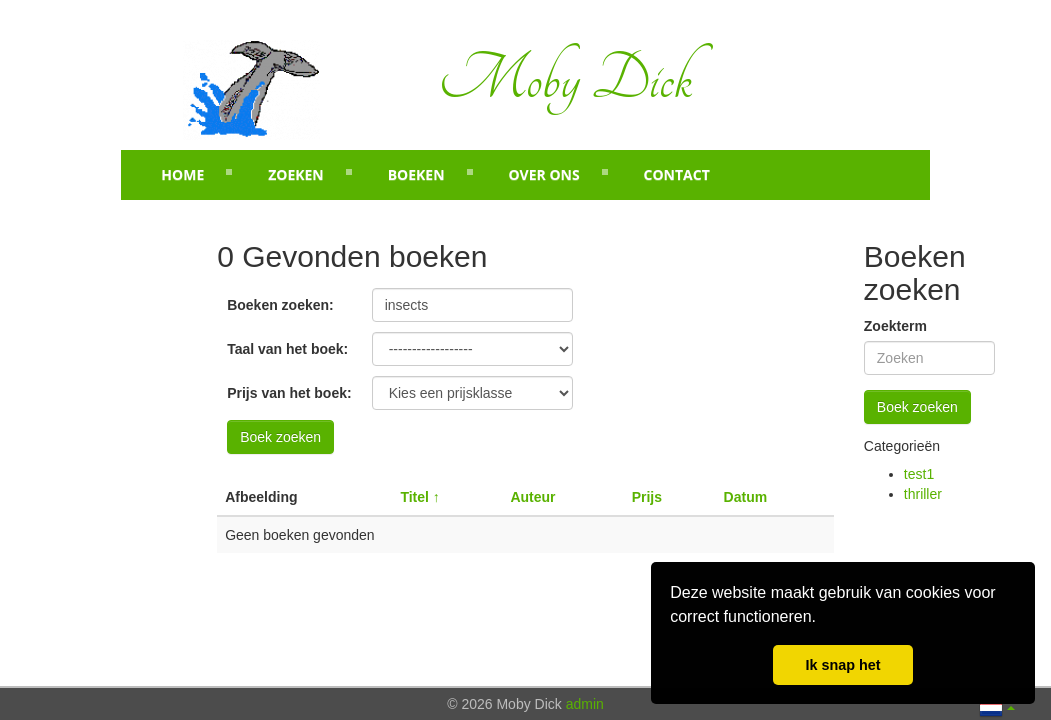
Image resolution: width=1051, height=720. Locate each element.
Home (182, 174)
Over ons (543, 174)
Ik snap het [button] (842, 665)
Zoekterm (895, 326)
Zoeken (296, 174)
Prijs (647, 497)
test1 (919, 474)
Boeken (416, 174)
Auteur (532, 497)
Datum (746, 497)
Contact (677, 174)
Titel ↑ (419, 497)
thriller (923, 494)
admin (585, 704)
